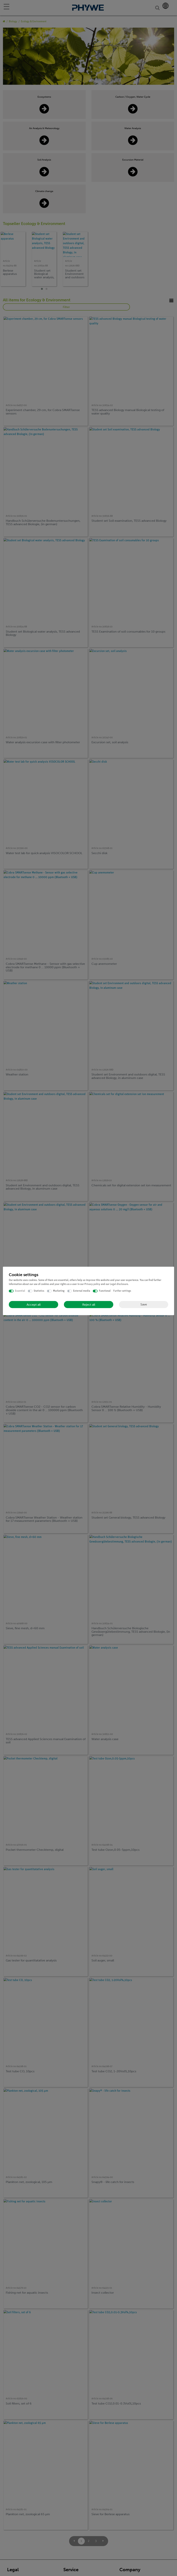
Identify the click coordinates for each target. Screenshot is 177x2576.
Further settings (122, 1291)
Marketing (58, 1291)
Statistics (39, 1291)
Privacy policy (92, 1284)
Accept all (34, 1304)
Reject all (88, 1304)
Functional (105, 1291)
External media (81, 1291)
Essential (20, 1291)
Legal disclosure (119, 1284)
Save (143, 1304)
